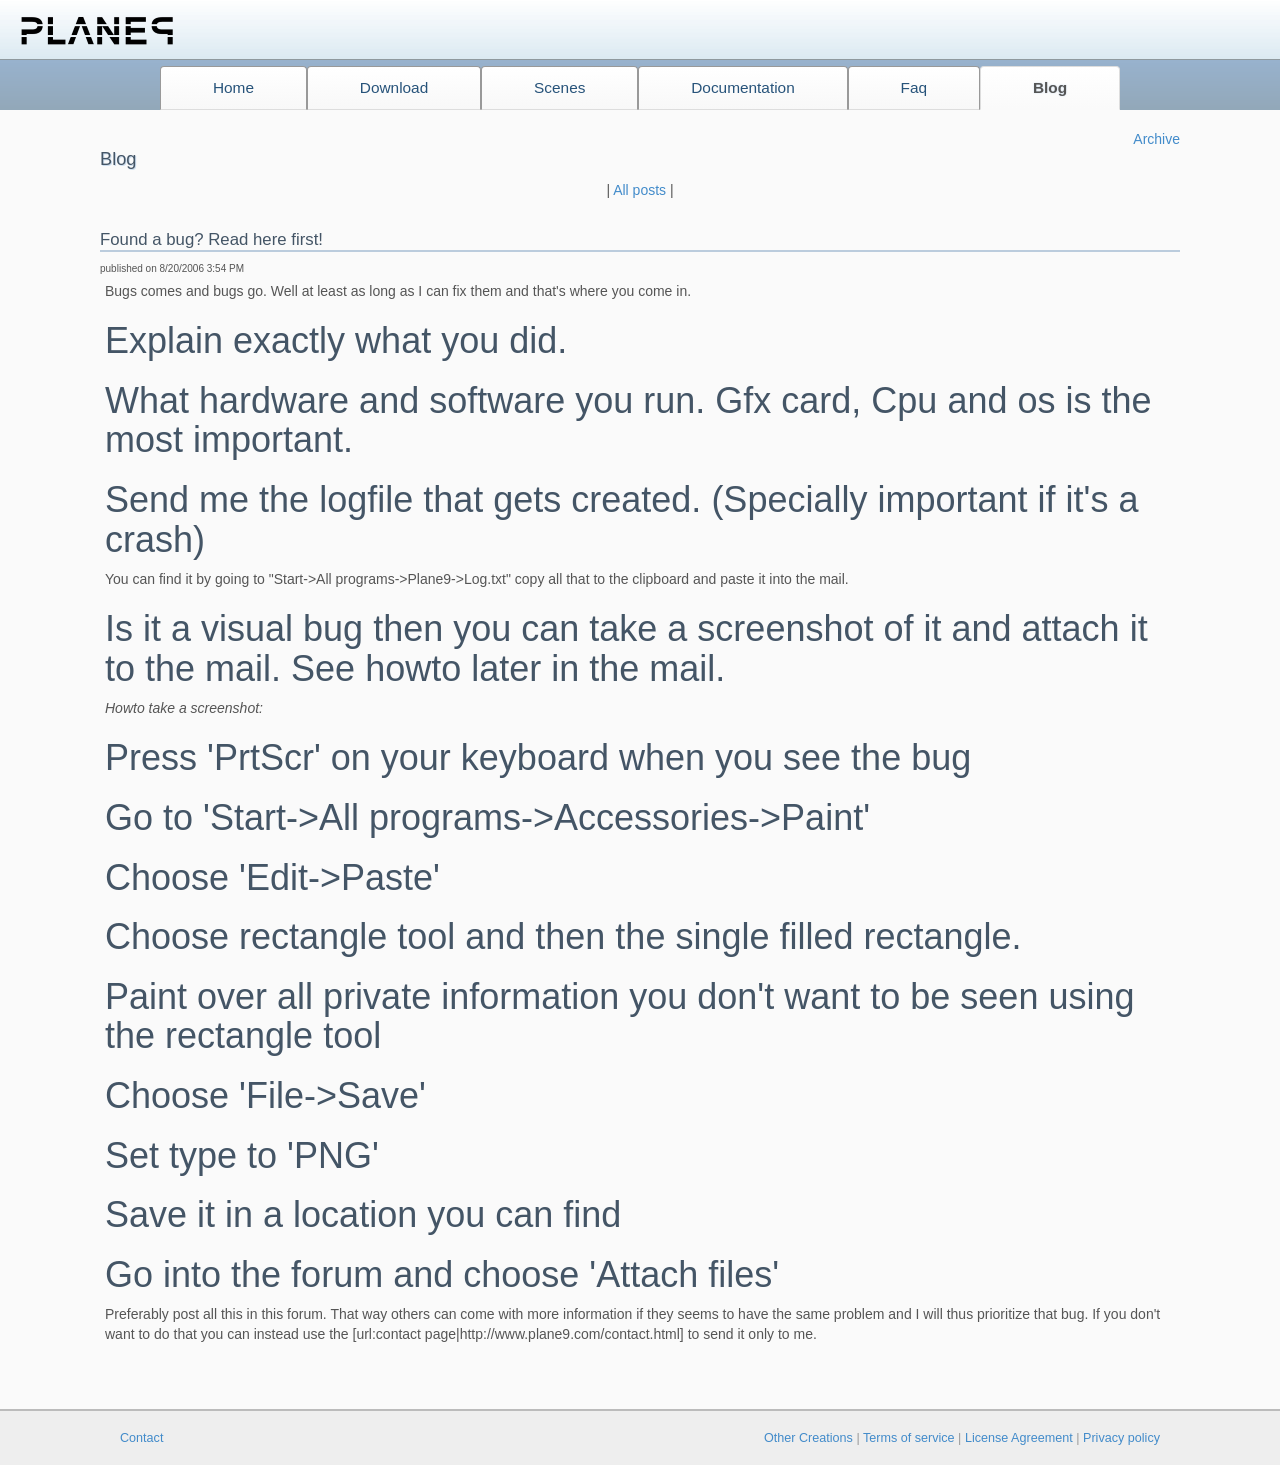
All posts (639, 190)
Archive (1156, 139)
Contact (141, 1438)
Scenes (559, 87)
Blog (1050, 87)
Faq (914, 87)
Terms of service (909, 1438)
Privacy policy (1121, 1438)
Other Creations (808, 1438)
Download (394, 87)
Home (233, 87)
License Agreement (1019, 1438)
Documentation (743, 87)
